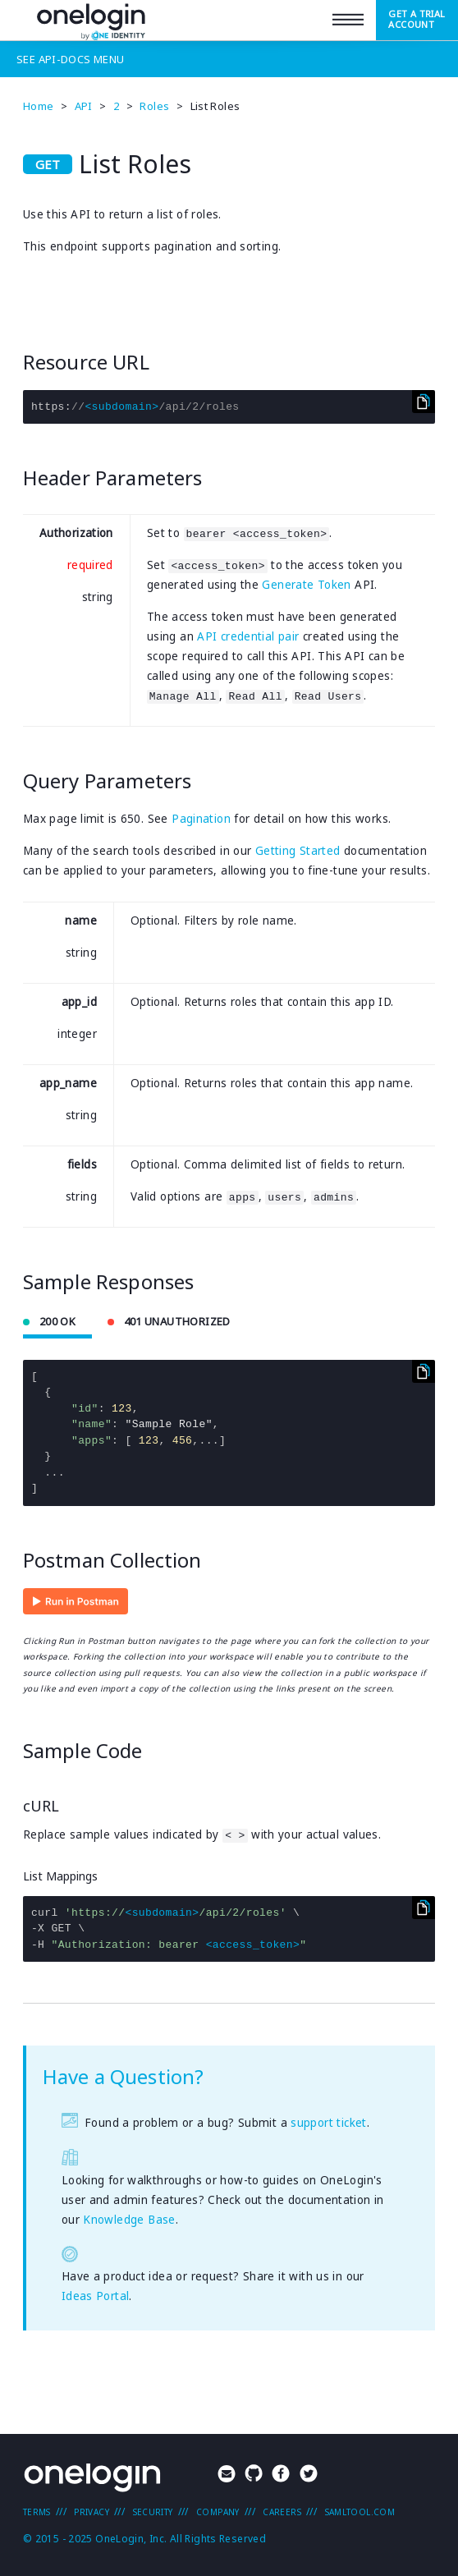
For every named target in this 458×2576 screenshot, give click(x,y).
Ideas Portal (96, 2296)
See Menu (70, 59)
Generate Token (306, 584)
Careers (282, 2512)
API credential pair (248, 636)
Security (153, 2512)
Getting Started (298, 850)
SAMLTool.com (360, 2512)
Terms (37, 2512)
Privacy (91, 2512)
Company (218, 2512)
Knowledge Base (129, 2219)
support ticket (328, 2122)
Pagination (201, 818)
